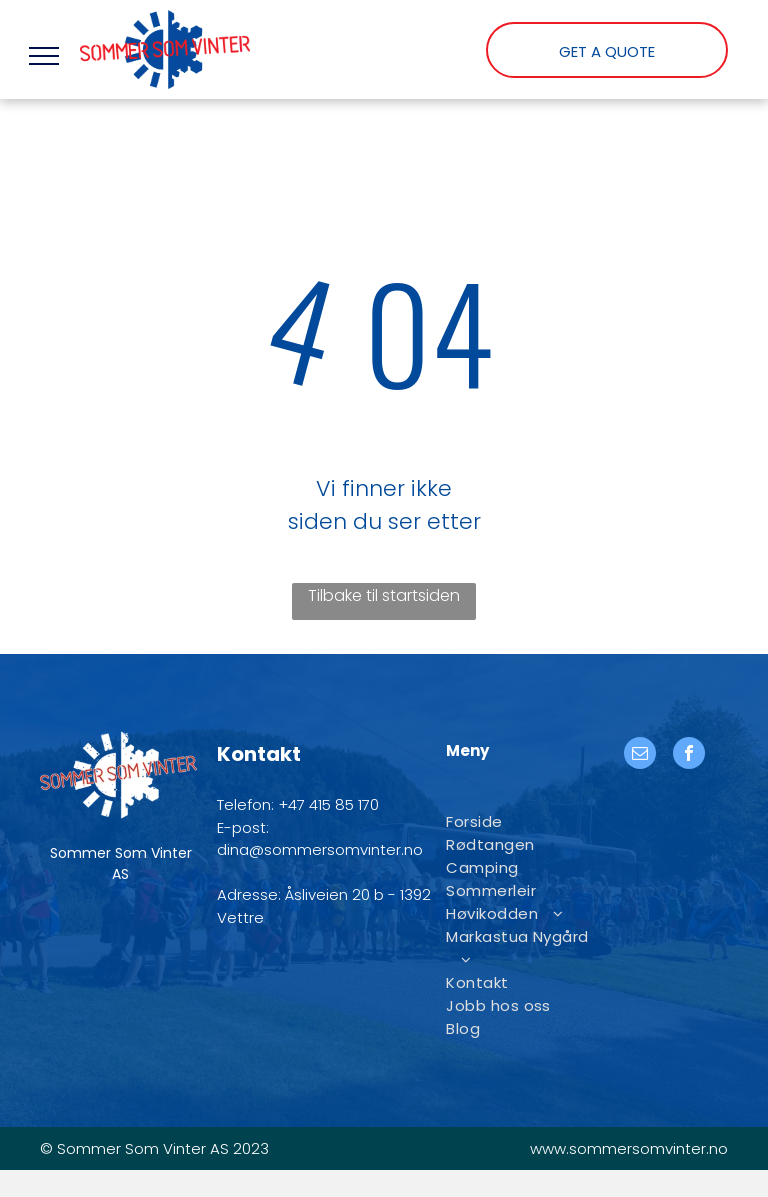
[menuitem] (519, 821)
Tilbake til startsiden (384, 595)
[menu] (44, 56)
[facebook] (689, 755)
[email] (640, 755)
